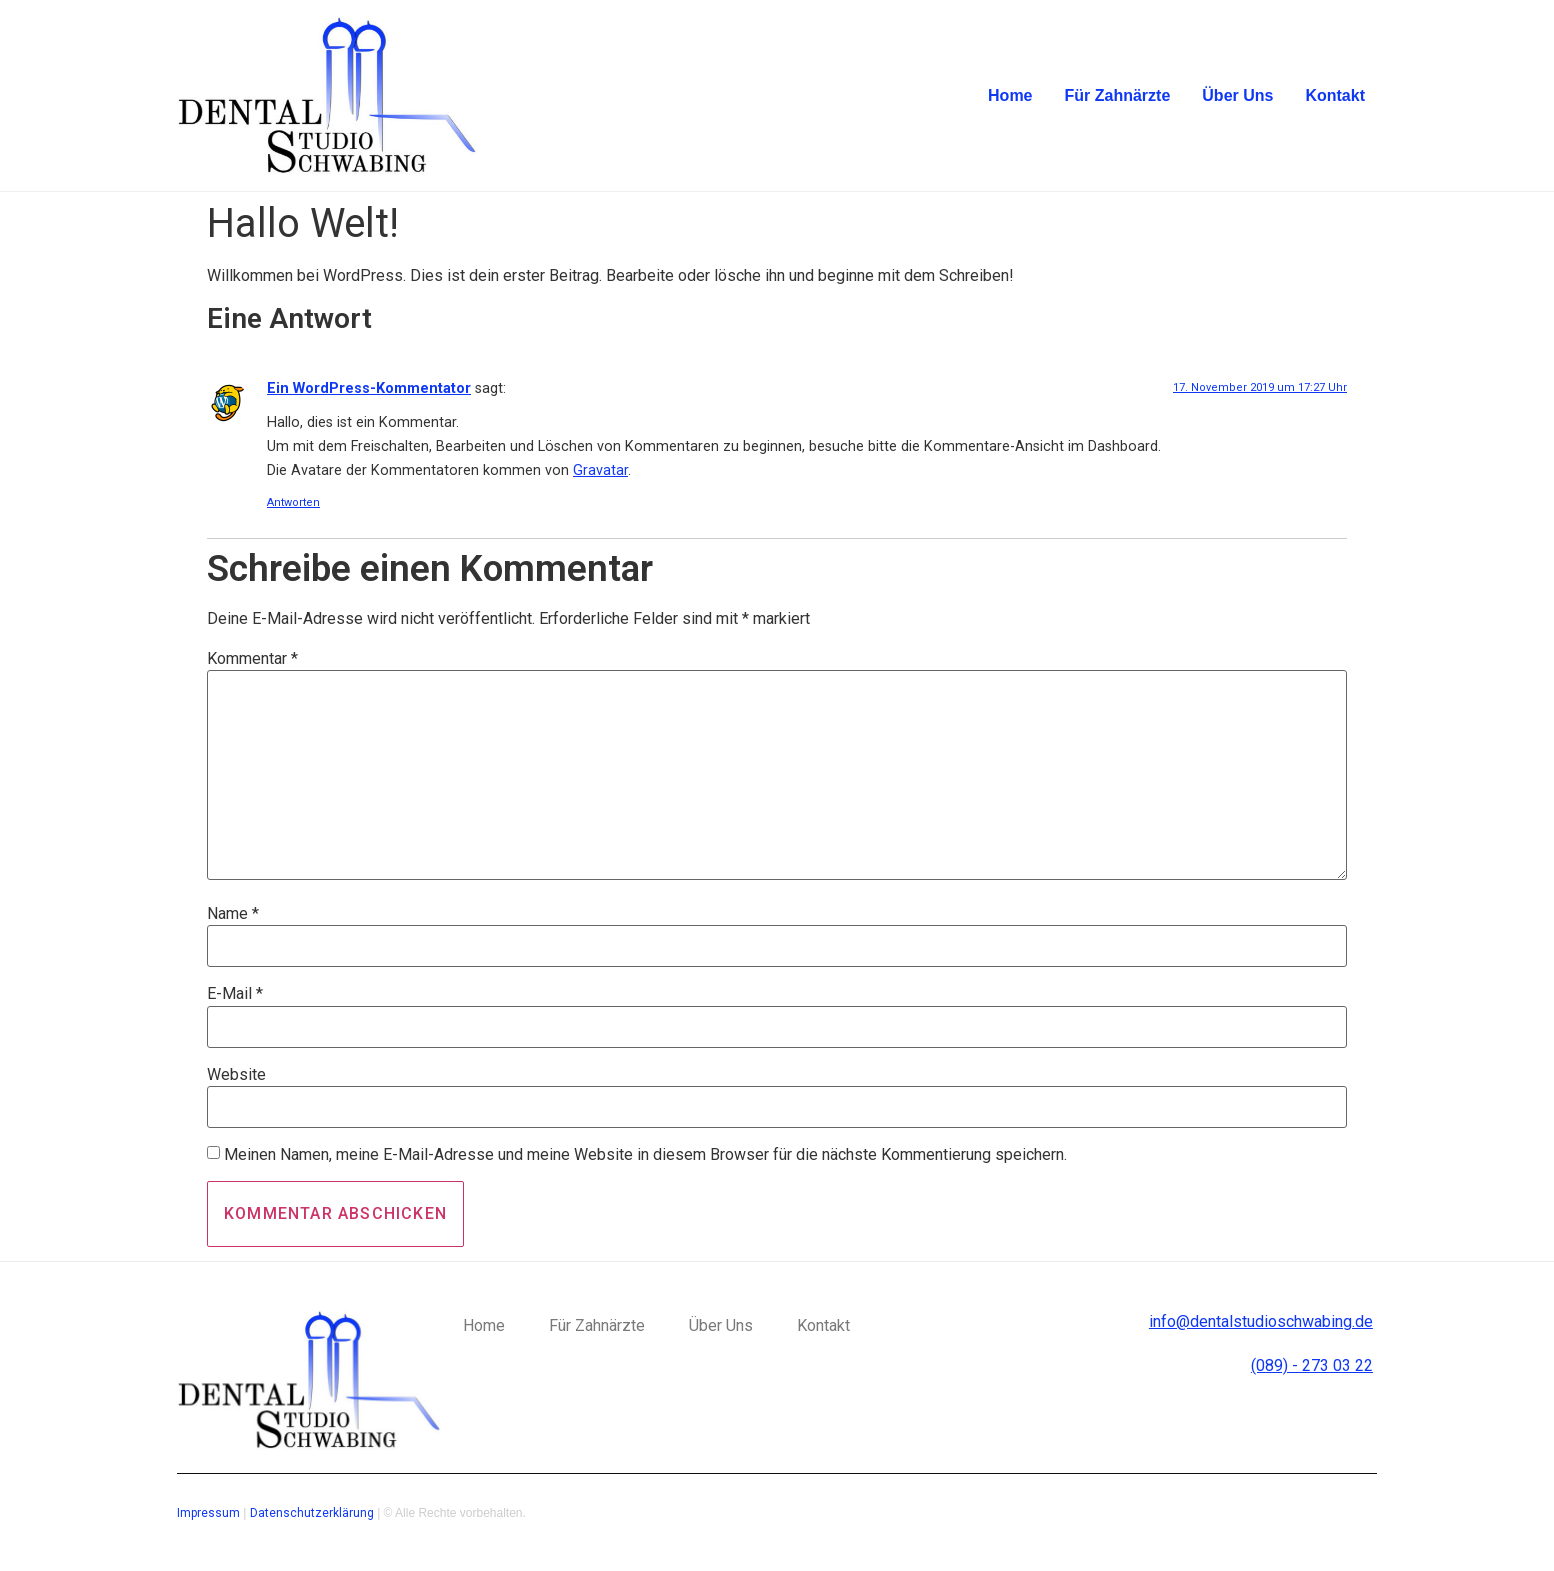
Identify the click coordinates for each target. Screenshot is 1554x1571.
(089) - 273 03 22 (1312, 1365)
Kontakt (1335, 95)
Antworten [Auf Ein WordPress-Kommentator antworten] (293, 502)
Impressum (208, 1513)
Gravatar (600, 470)
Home (1010, 95)
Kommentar (252, 659)
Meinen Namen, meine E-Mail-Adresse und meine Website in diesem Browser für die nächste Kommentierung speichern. (645, 1155)
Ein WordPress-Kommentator (369, 388)
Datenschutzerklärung (312, 1513)
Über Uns (1237, 95)
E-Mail (235, 994)
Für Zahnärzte (1118, 95)
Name (233, 914)
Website (236, 1075)
